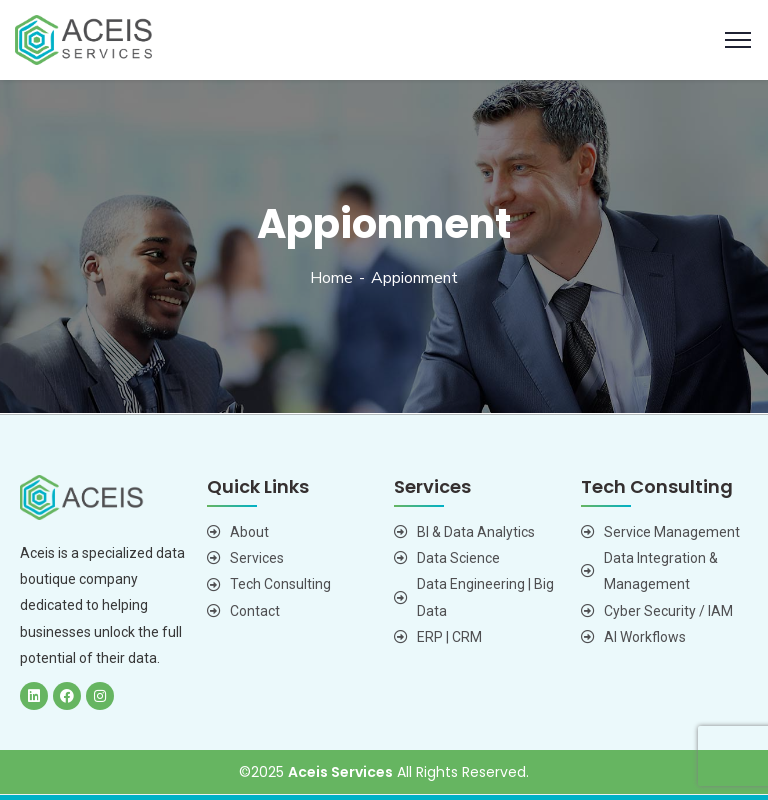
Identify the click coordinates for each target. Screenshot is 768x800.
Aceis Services (340, 772)
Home (331, 278)
